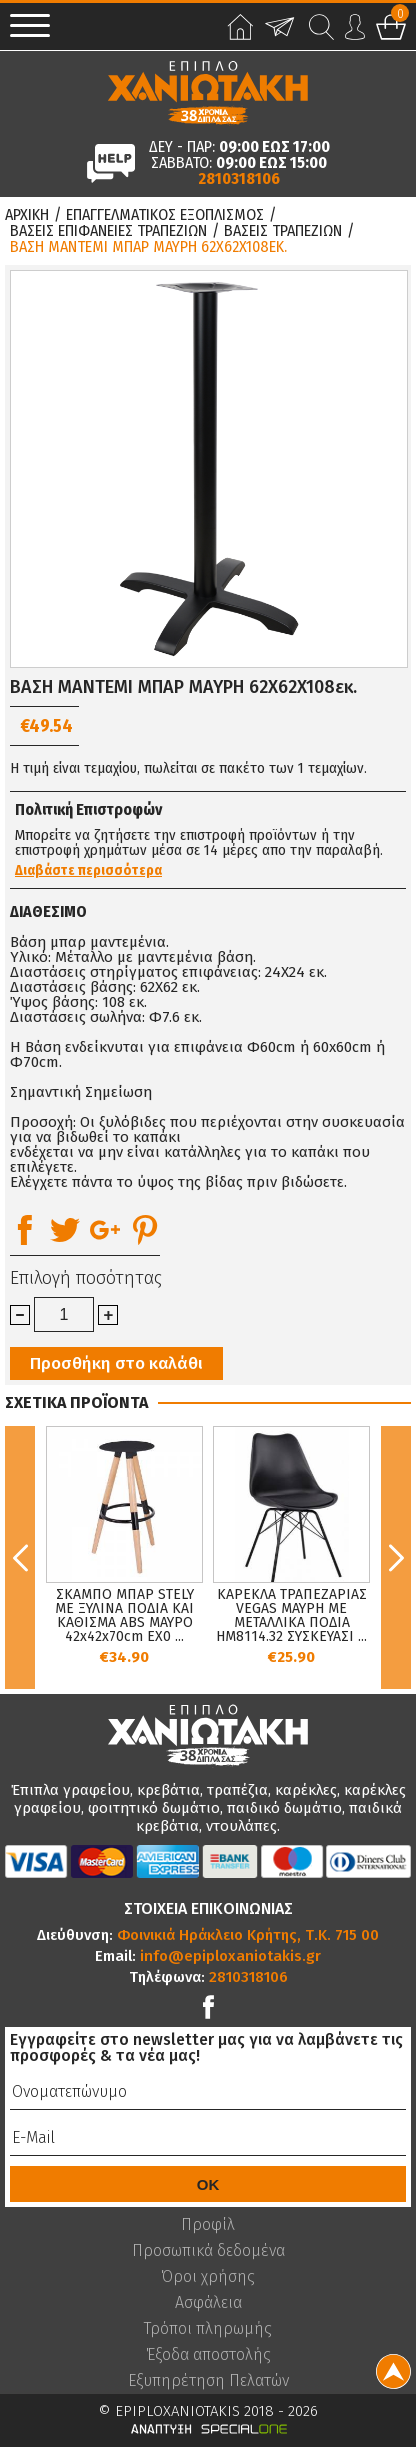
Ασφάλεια (208, 2303)
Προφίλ (208, 2225)
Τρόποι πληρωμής (208, 2329)
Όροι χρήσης (208, 2277)
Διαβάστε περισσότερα (88, 871)
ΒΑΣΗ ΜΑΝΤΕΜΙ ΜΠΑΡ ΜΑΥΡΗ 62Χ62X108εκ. (148, 247)
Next (396, 1557)
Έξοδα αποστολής (208, 2355)
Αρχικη (27, 215)
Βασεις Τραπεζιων (283, 231)
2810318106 (239, 179)
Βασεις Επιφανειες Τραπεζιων (108, 231)
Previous (20, 1557)
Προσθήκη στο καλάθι (116, 1363)
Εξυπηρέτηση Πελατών (208, 2381)
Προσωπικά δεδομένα (208, 2251)
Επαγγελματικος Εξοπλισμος (165, 215)
